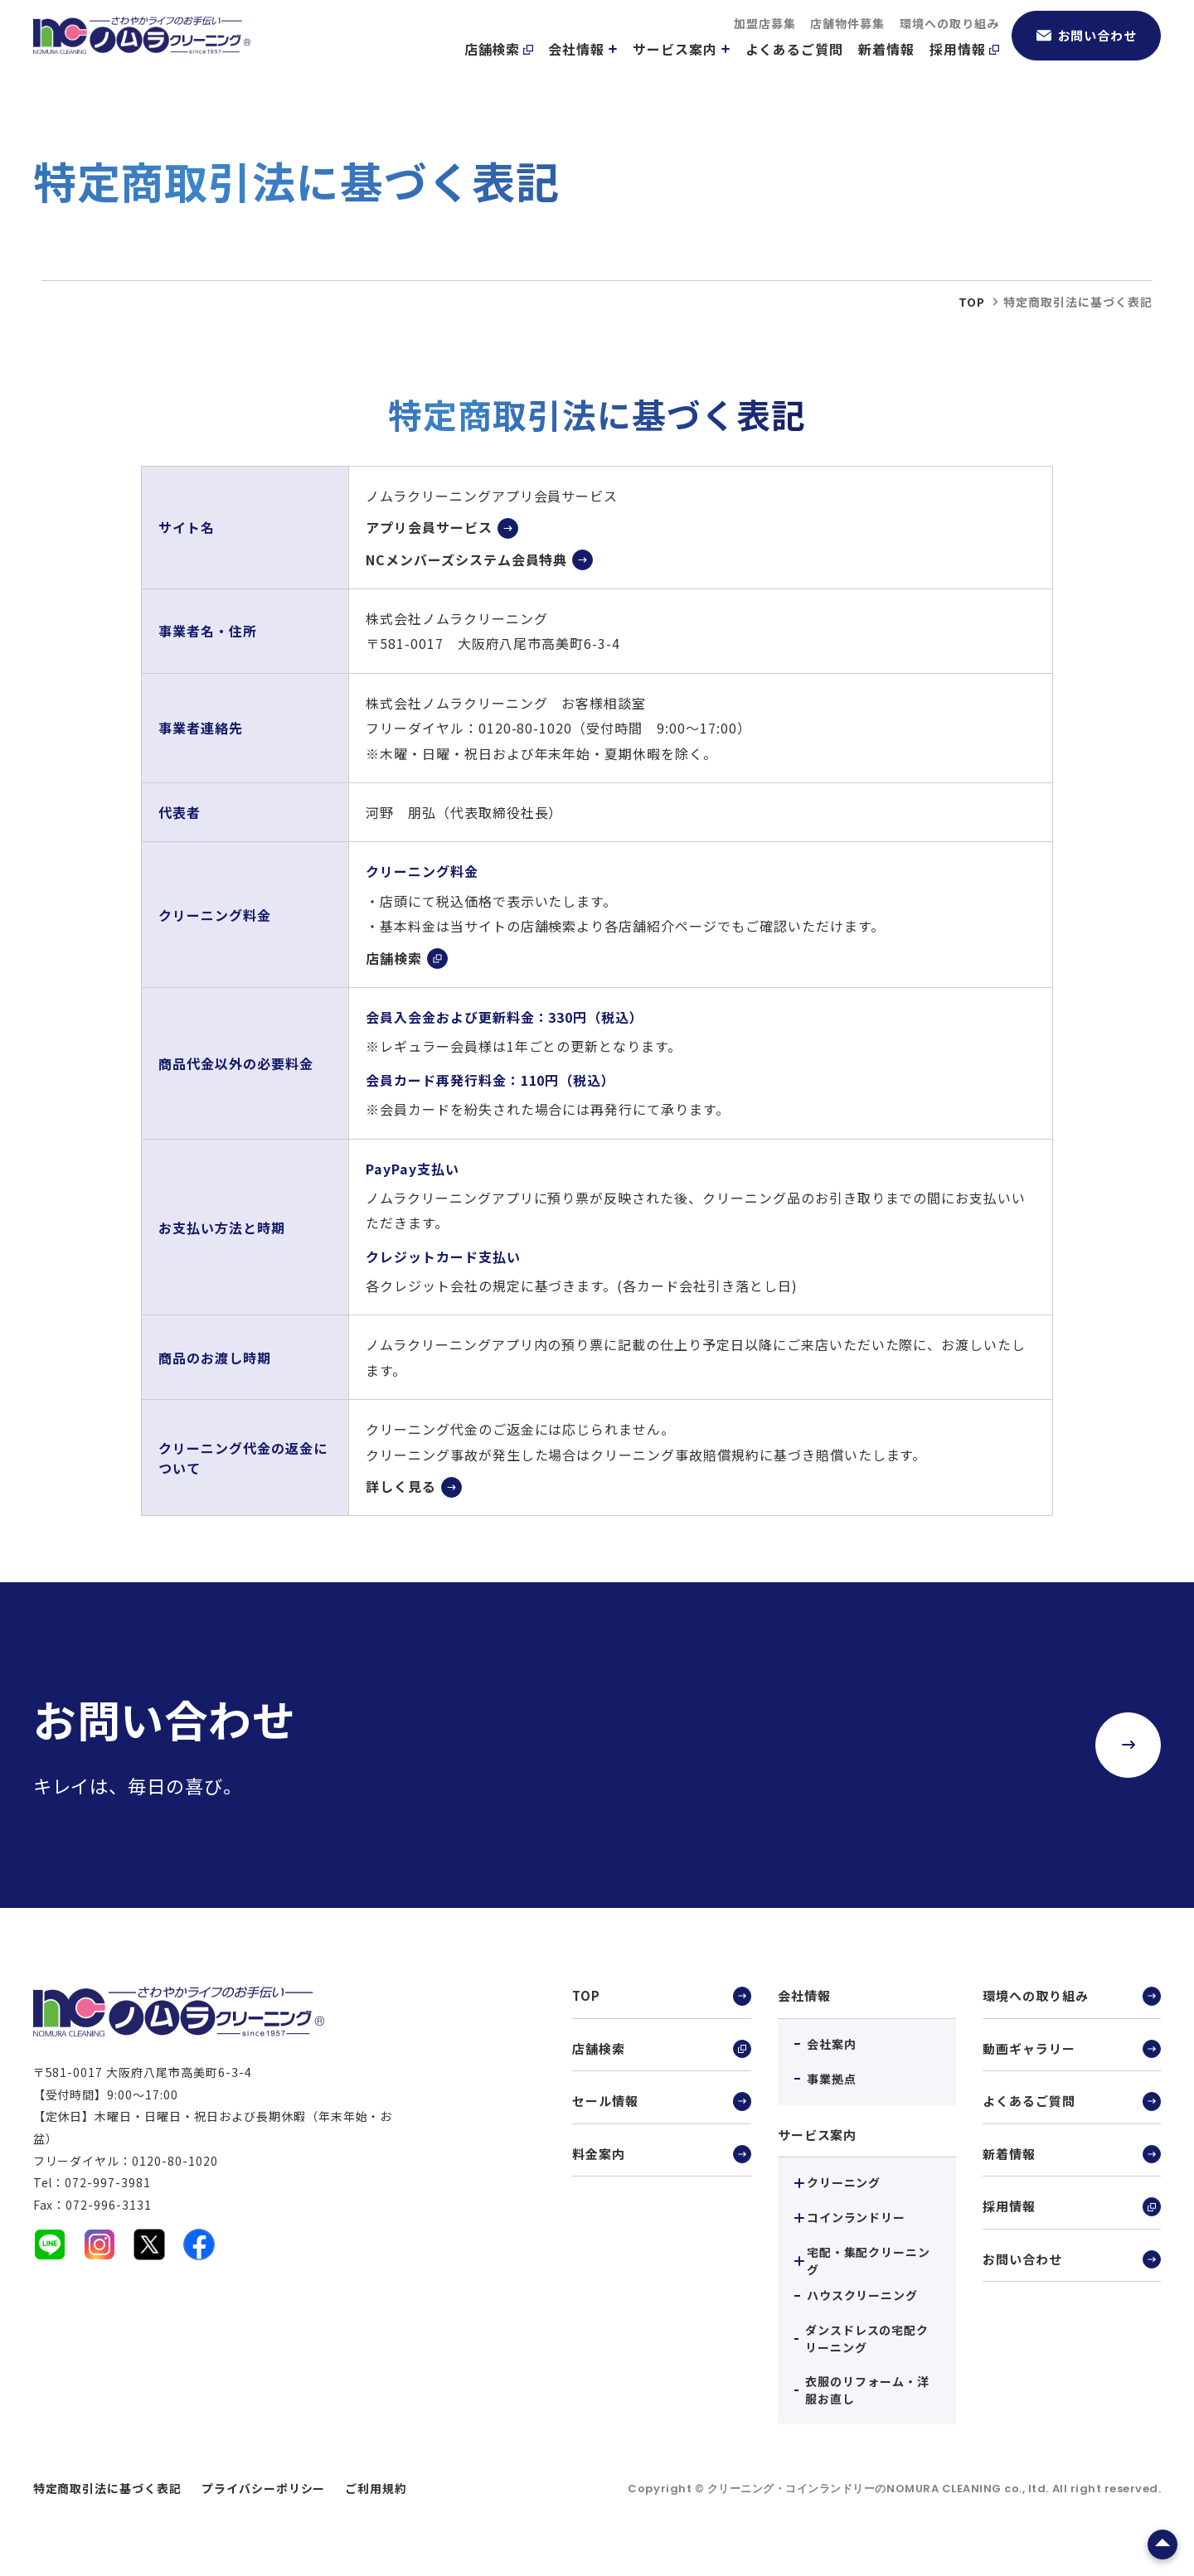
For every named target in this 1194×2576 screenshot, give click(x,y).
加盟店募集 (765, 41)
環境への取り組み (949, 41)
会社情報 (583, 67)
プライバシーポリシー (263, 2488)
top (972, 301)
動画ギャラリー (1072, 2051)
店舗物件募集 (847, 41)
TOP (661, 1997)
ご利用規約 (376, 2488)
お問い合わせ (1087, 53)
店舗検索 (499, 67)
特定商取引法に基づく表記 (107, 2488)
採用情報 (964, 67)
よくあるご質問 (794, 67)
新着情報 (886, 67)
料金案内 (661, 2161)
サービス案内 (681, 67)
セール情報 (661, 2106)
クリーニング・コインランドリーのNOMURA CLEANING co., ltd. (879, 2488)
